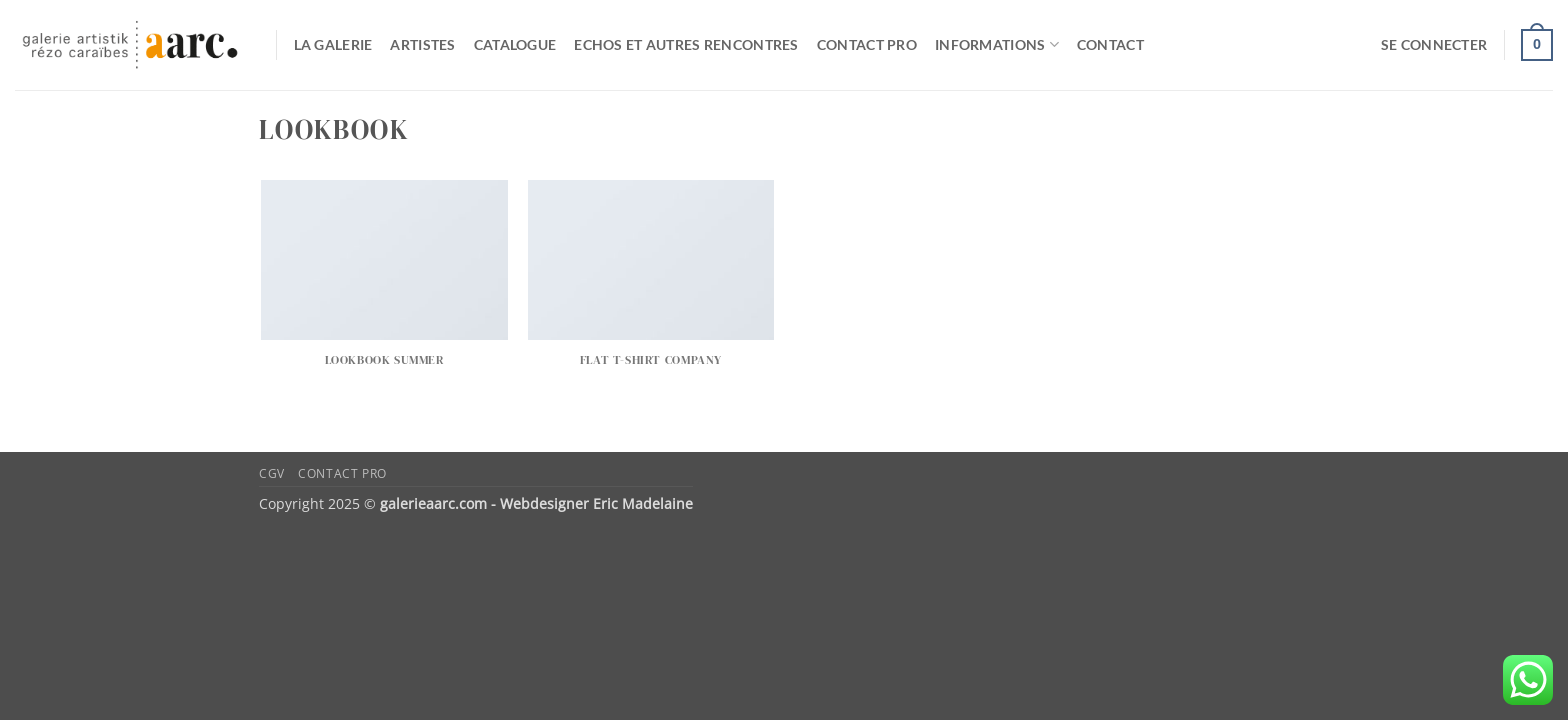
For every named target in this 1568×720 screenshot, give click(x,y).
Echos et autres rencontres (686, 44)
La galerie (333, 44)
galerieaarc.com (433, 503)
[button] (1434, 45)
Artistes (422, 44)
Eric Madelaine (643, 503)
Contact (1110, 44)
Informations (997, 44)
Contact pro (867, 44)
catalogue (515, 44)
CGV (272, 473)
